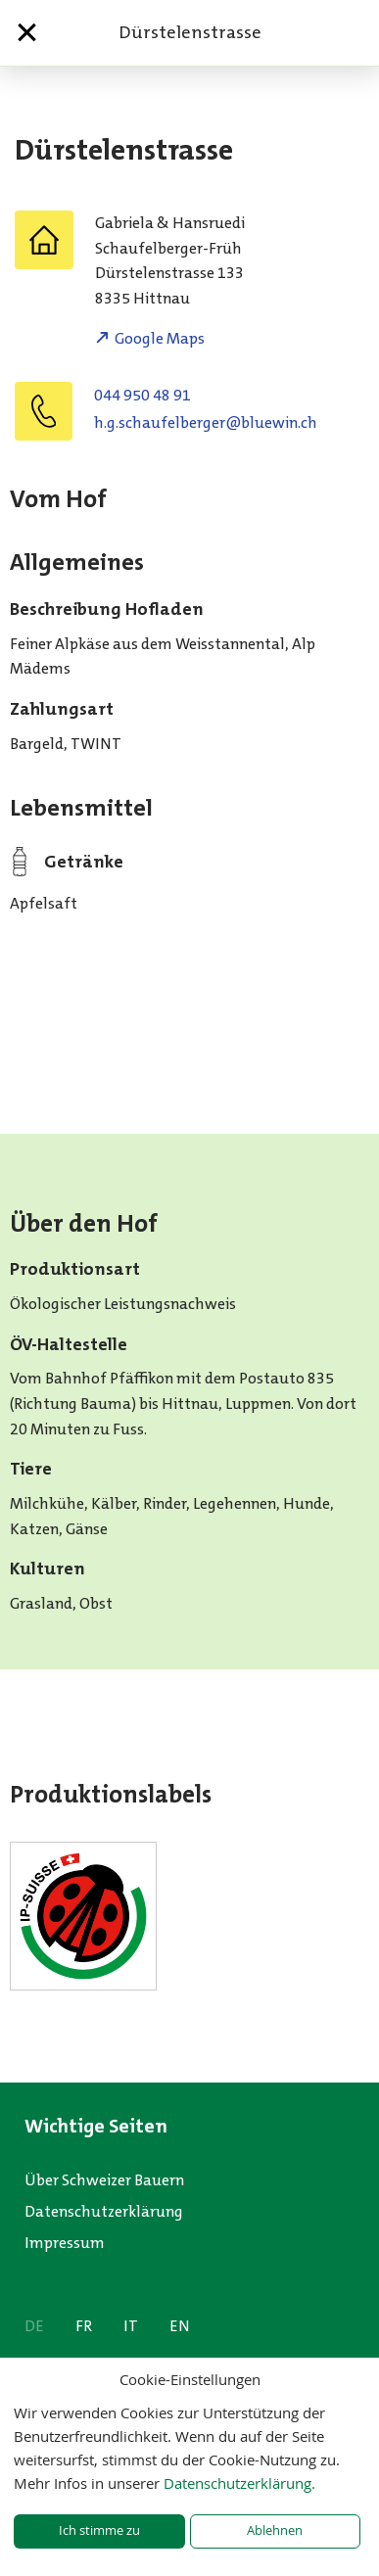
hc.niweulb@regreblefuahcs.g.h (205, 422)
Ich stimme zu (99, 2530)
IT (130, 2326)
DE (34, 2326)
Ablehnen (275, 2530)
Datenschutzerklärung (103, 2211)
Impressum (64, 2242)
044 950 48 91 (142, 395)
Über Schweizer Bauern (104, 2180)
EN (179, 2326)
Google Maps (160, 338)
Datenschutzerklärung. (239, 2483)
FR (83, 2326)
